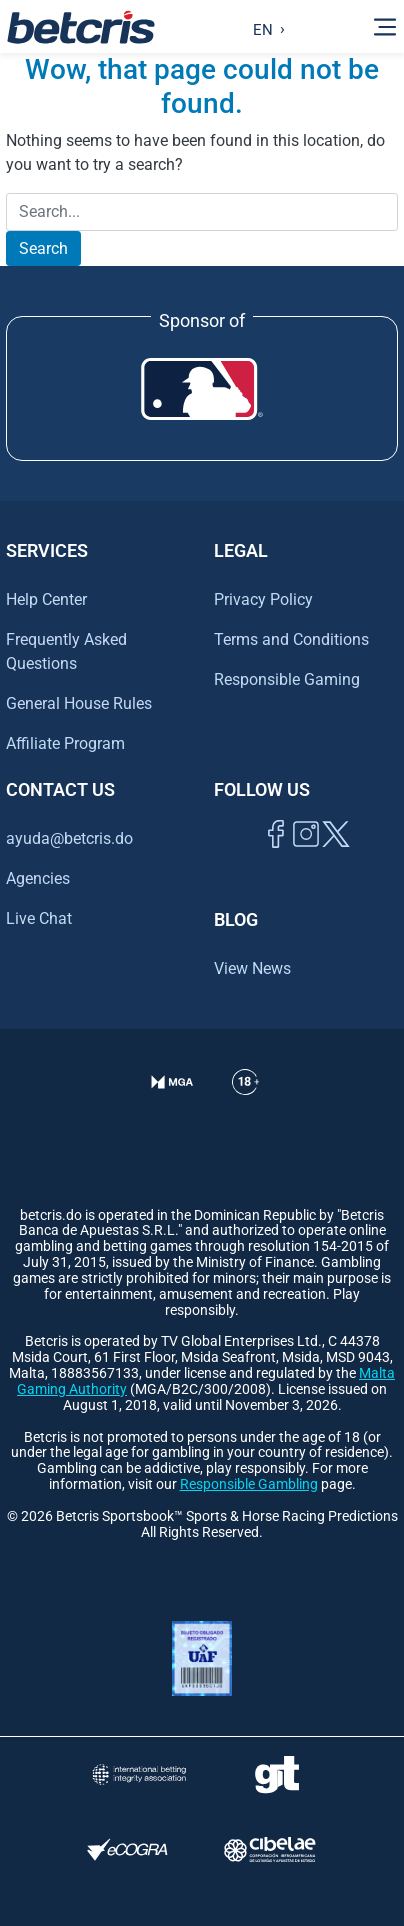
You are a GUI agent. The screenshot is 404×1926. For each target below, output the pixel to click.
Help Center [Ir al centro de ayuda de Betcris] (46, 599)
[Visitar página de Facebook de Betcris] (276, 856)
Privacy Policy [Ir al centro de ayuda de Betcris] (263, 599)
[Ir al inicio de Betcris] (306, 856)
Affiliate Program (65, 743)
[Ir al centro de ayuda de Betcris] (245, 1106)
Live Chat (39, 919)
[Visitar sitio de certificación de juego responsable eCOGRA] (128, 1849)
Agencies (38, 878)
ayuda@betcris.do (69, 838)
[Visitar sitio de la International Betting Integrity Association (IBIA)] (139, 1774)
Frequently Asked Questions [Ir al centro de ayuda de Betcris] (66, 651)
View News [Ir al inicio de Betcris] (252, 968)
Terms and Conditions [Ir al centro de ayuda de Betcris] (291, 639)
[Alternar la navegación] (385, 27)
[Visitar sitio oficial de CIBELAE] (269, 1849)
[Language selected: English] (264, 27)
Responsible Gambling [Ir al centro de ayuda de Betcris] (249, 1484)
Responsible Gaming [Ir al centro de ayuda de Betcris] (287, 679)
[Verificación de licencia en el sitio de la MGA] (172, 1106)
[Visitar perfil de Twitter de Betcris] (336, 856)
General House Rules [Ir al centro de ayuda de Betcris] (79, 703)
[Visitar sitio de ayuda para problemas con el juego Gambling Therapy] (276, 1774)
